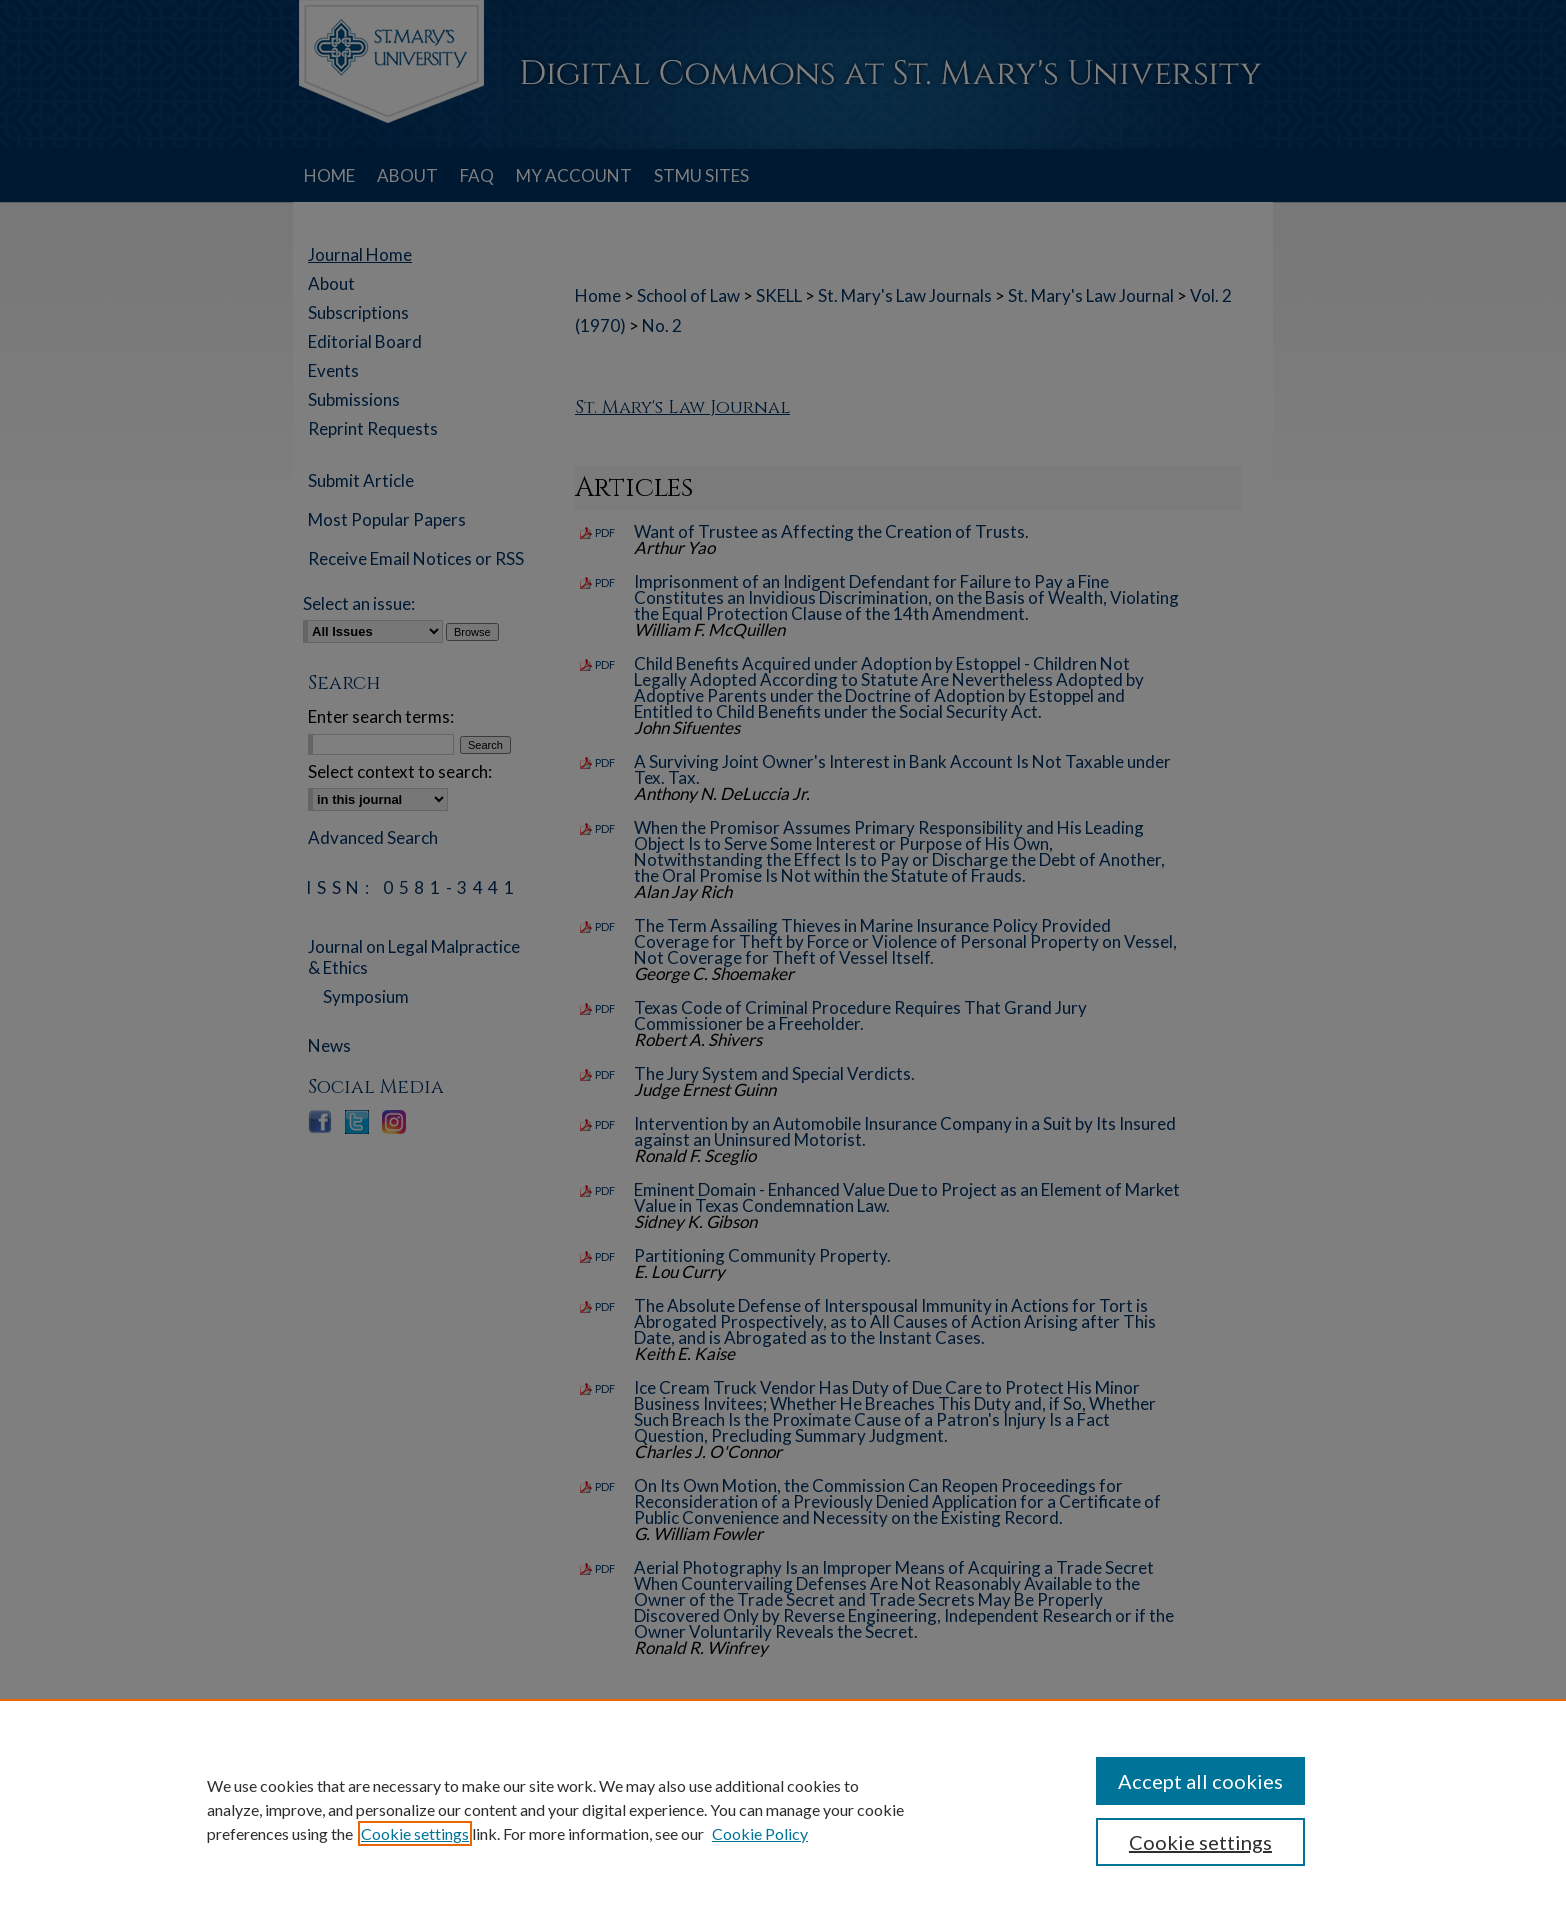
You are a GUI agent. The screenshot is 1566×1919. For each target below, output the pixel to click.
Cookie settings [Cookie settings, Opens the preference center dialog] (1200, 1842)
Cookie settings (415, 1833)
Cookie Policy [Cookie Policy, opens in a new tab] (760, 1833)
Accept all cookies (1200, 1781)
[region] (783, 1809)
